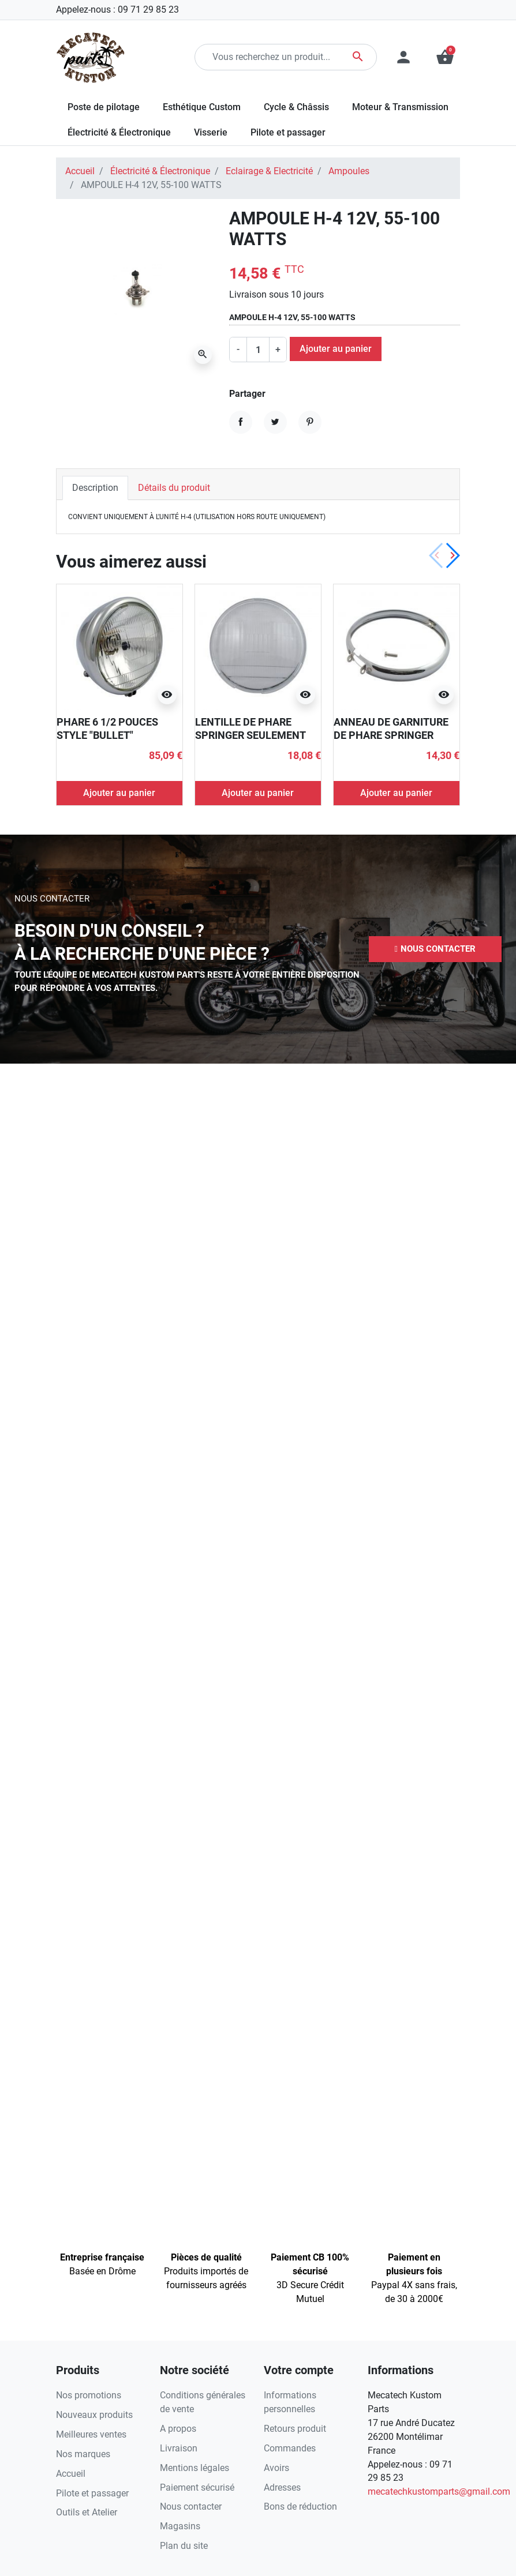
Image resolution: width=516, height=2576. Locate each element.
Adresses (282, 2487)
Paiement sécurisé (197, 2487)
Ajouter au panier (336, 348)
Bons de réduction (300, 2506)
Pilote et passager (92, 2493)
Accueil (80, 171)
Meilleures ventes (91, 2434)
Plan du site (184, 2545)
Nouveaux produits (94, 2414)
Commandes (290, 2448)
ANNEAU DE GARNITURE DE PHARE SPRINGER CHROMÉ (391, 735)
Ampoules (348, 171)
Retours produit (295, 2428)
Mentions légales (194, 2467)
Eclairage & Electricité (269, 171)
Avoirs (276, 2467)
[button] (435, 949)
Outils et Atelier (86, 2512)
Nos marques (83, 2454)
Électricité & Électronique (160, 171)
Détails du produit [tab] (174, 487)
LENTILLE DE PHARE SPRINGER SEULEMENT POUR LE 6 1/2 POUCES (250, 735)
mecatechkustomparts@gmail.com (439, 2491)
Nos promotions (88, 2395)
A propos (178, 2428)
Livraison (178, 2448)
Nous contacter (191, 2506)
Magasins (180, 2526)
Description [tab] (95, 487)
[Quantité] (258, 349)
